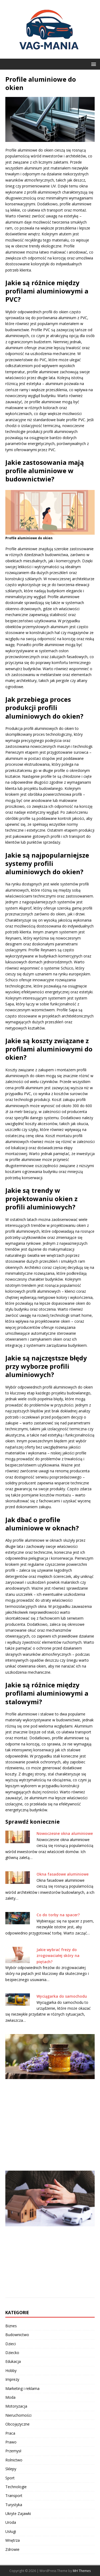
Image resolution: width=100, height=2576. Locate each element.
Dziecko (12, 2352)
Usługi (10, 2531)
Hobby (11, 2370)
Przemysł (13, 2450)
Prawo (11, 2442)
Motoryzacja (16, 2406)
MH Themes (82, 2571)
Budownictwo (17, 2334)
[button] (93, 64)
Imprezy (12, 2379)
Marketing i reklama (22, 2388)
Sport (10, 2477)
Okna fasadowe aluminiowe (63, 1874)
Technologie (16, 2486)
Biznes (11, 2325)
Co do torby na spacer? (58, 1914)
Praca (10, 2433)
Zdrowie (12, 2549)
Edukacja (13, 2361)
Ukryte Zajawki (18, 2513)
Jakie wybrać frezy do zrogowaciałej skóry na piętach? (58, 1955)
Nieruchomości (18, 2415)
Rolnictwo (13, 2459)
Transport (13, 2495)
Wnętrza (12, 2540)
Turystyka (13, 2504)
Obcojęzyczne (17, 2424)
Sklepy (10, 2468)
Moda (10, 2397)
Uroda (10, 2522)
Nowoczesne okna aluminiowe (65, 1833)
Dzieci (10, 2343)
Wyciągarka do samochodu (62, 1996)
